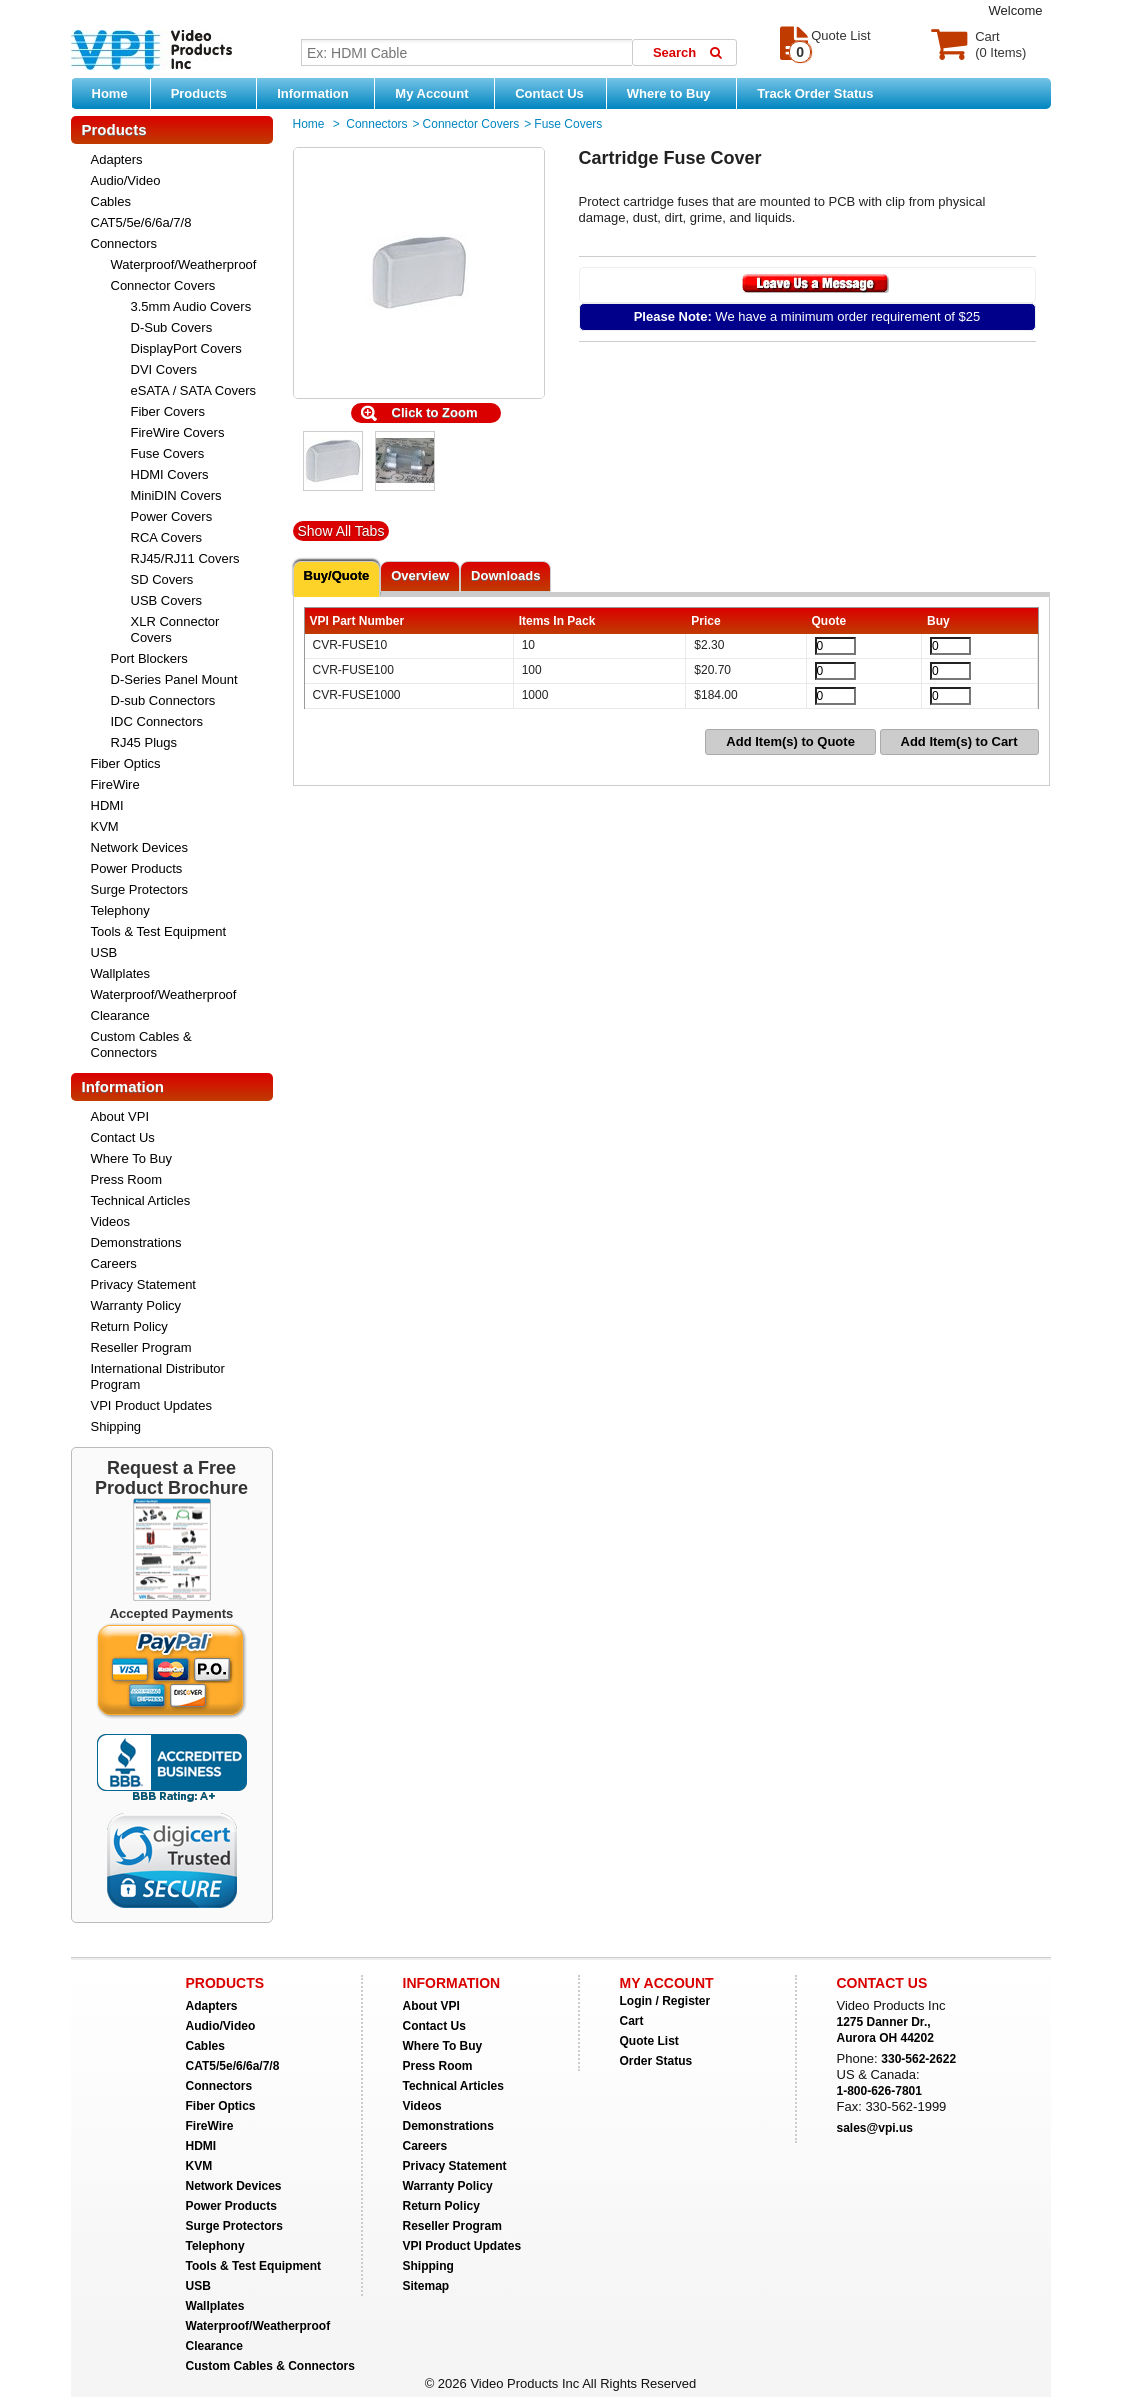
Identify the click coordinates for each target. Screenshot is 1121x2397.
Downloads (505, 575)
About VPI (120, 1116)
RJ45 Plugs (144, 742)
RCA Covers (167, 537)
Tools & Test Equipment (159, 931)
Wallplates (120, 973)
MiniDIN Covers (176, 495)
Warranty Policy (136, 1305)
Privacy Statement (144, 1284)
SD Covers (162, 579)
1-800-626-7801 (879, 2091)
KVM (105, 826)
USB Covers (167, 600)
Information (320, 93)
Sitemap (426, 2286)
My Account (439, 93)
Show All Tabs (341, 531)
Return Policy (129, 1326)
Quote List (649, 2041)
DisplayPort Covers (186, 348)
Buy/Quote (337, 575)
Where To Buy (131, 1158)
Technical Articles (141, 1200)
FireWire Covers (178, 432)
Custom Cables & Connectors (141, 1044)
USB (104, 952)
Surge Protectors (140, 889)
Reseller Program (141, 1347)
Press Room (127, 1179)
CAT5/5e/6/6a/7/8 (141, 222)
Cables (111, 201)
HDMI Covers (170, 474)
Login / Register (665, 2001)
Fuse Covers (168, 453)
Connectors (124, 243)
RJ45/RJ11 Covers (185, 558)
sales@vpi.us (875, 2128)
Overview (420, 575)
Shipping (116, 1426)
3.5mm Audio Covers (191, 306)
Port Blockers (149, 658)
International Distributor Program (158, 1376)
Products (209, 93)
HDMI (107, 805)
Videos (111, 1221)
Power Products (137, 868)
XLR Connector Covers (175, 629)
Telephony (120, 910)
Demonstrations (136, 1242)
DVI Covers (164, 369)
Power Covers (172, 516)
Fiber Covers (168, 411)
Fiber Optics (126, 763)
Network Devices (140, 847)
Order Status (656, 2061)
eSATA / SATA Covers (193, 390)
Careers (114, 1263)
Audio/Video (126, 180)
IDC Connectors (157, 721)
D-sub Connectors (163, 700)
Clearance (120, 1015)
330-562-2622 (918, 2059)
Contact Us (549, 93)
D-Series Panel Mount (174, 679)
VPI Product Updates (151, 1405)
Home (110, 93)
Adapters (117, 159)
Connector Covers (163, 285)
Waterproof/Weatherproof (184, 264)
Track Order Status (815, 93)
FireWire (115, 784)
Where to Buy (676, 93)
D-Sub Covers (172, 327)
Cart (632, 2021)
